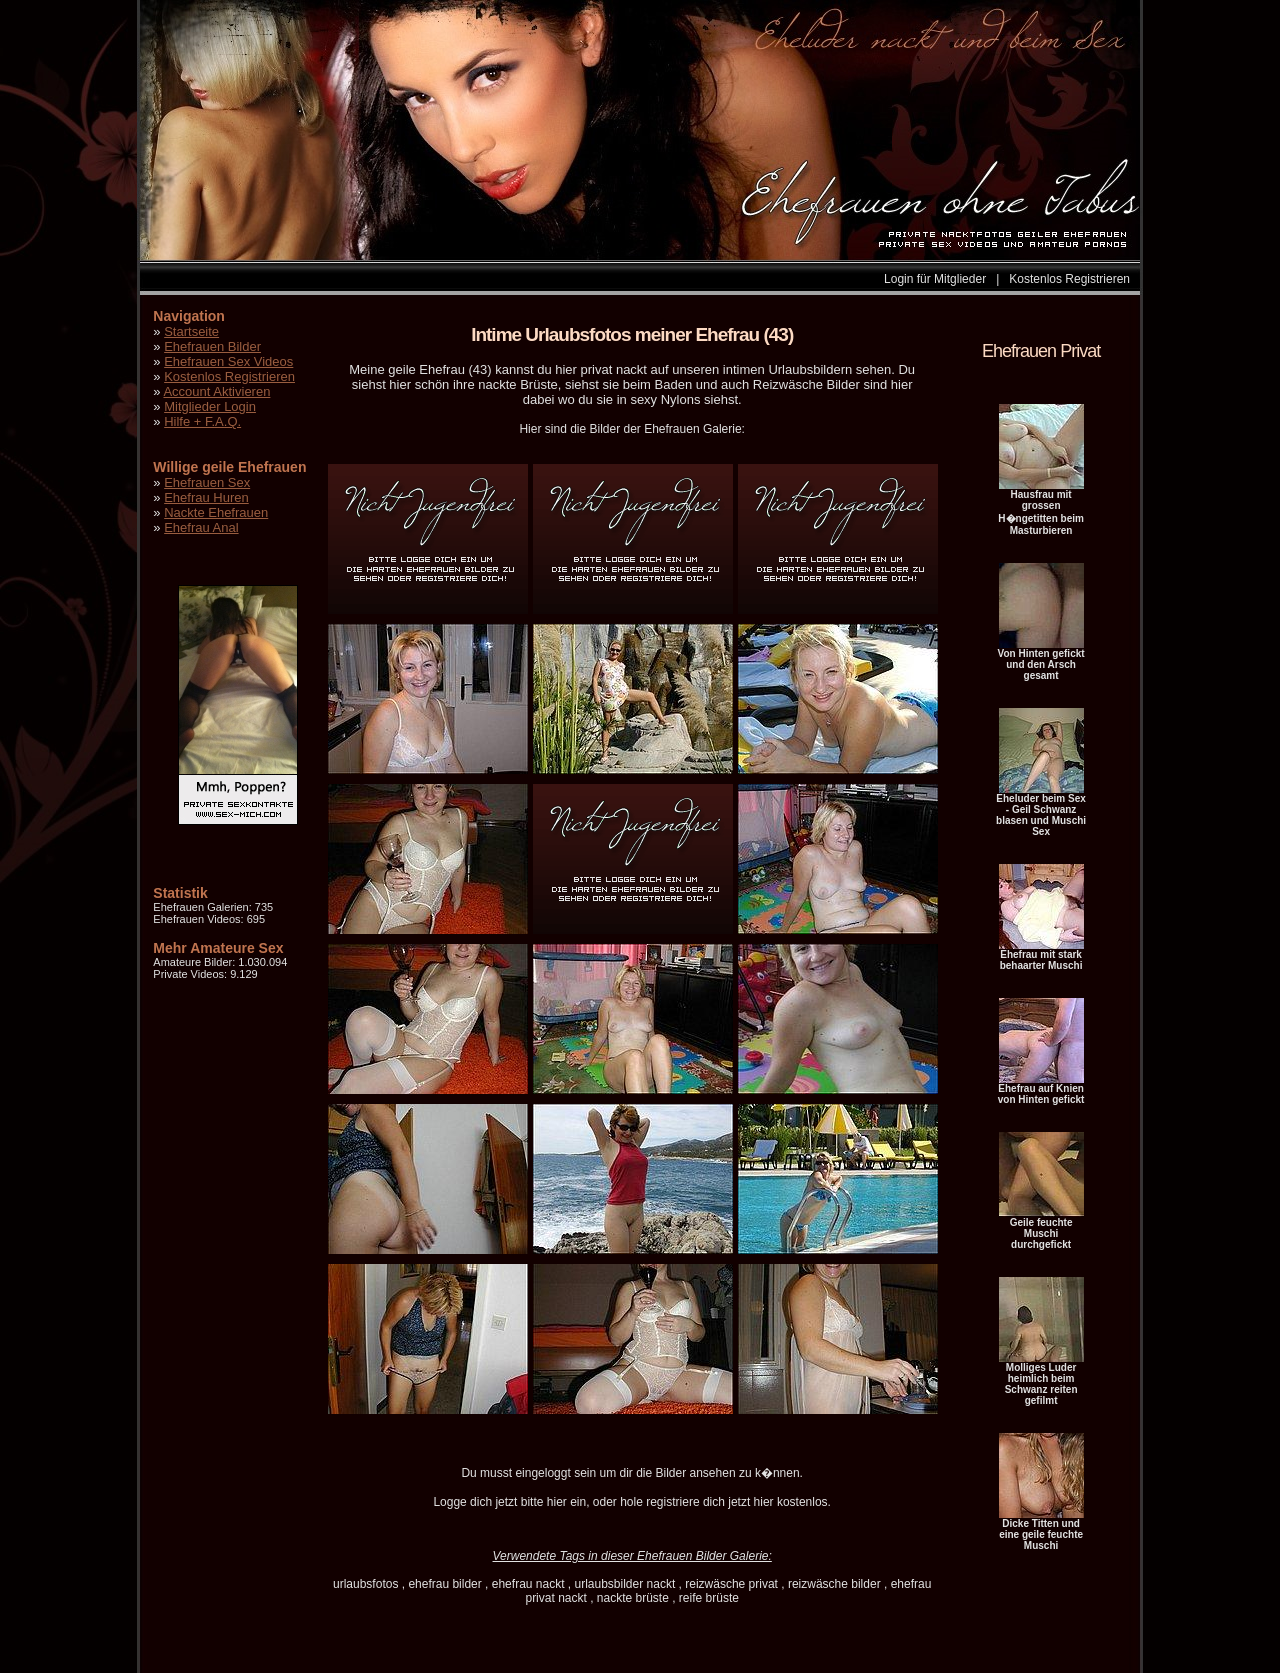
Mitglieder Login (210, 406)
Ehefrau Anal (201, 527)
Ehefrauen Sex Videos (228, 361)
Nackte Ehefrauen (216, 512)
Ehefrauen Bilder (212, 346)
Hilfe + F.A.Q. (202, 421)
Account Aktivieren (216, 391)
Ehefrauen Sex (207, 482)
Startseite (191, 331)
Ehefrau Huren (206, 497)
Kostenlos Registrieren (1069, 279)
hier (557, 1502)
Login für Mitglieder (935, 279)
